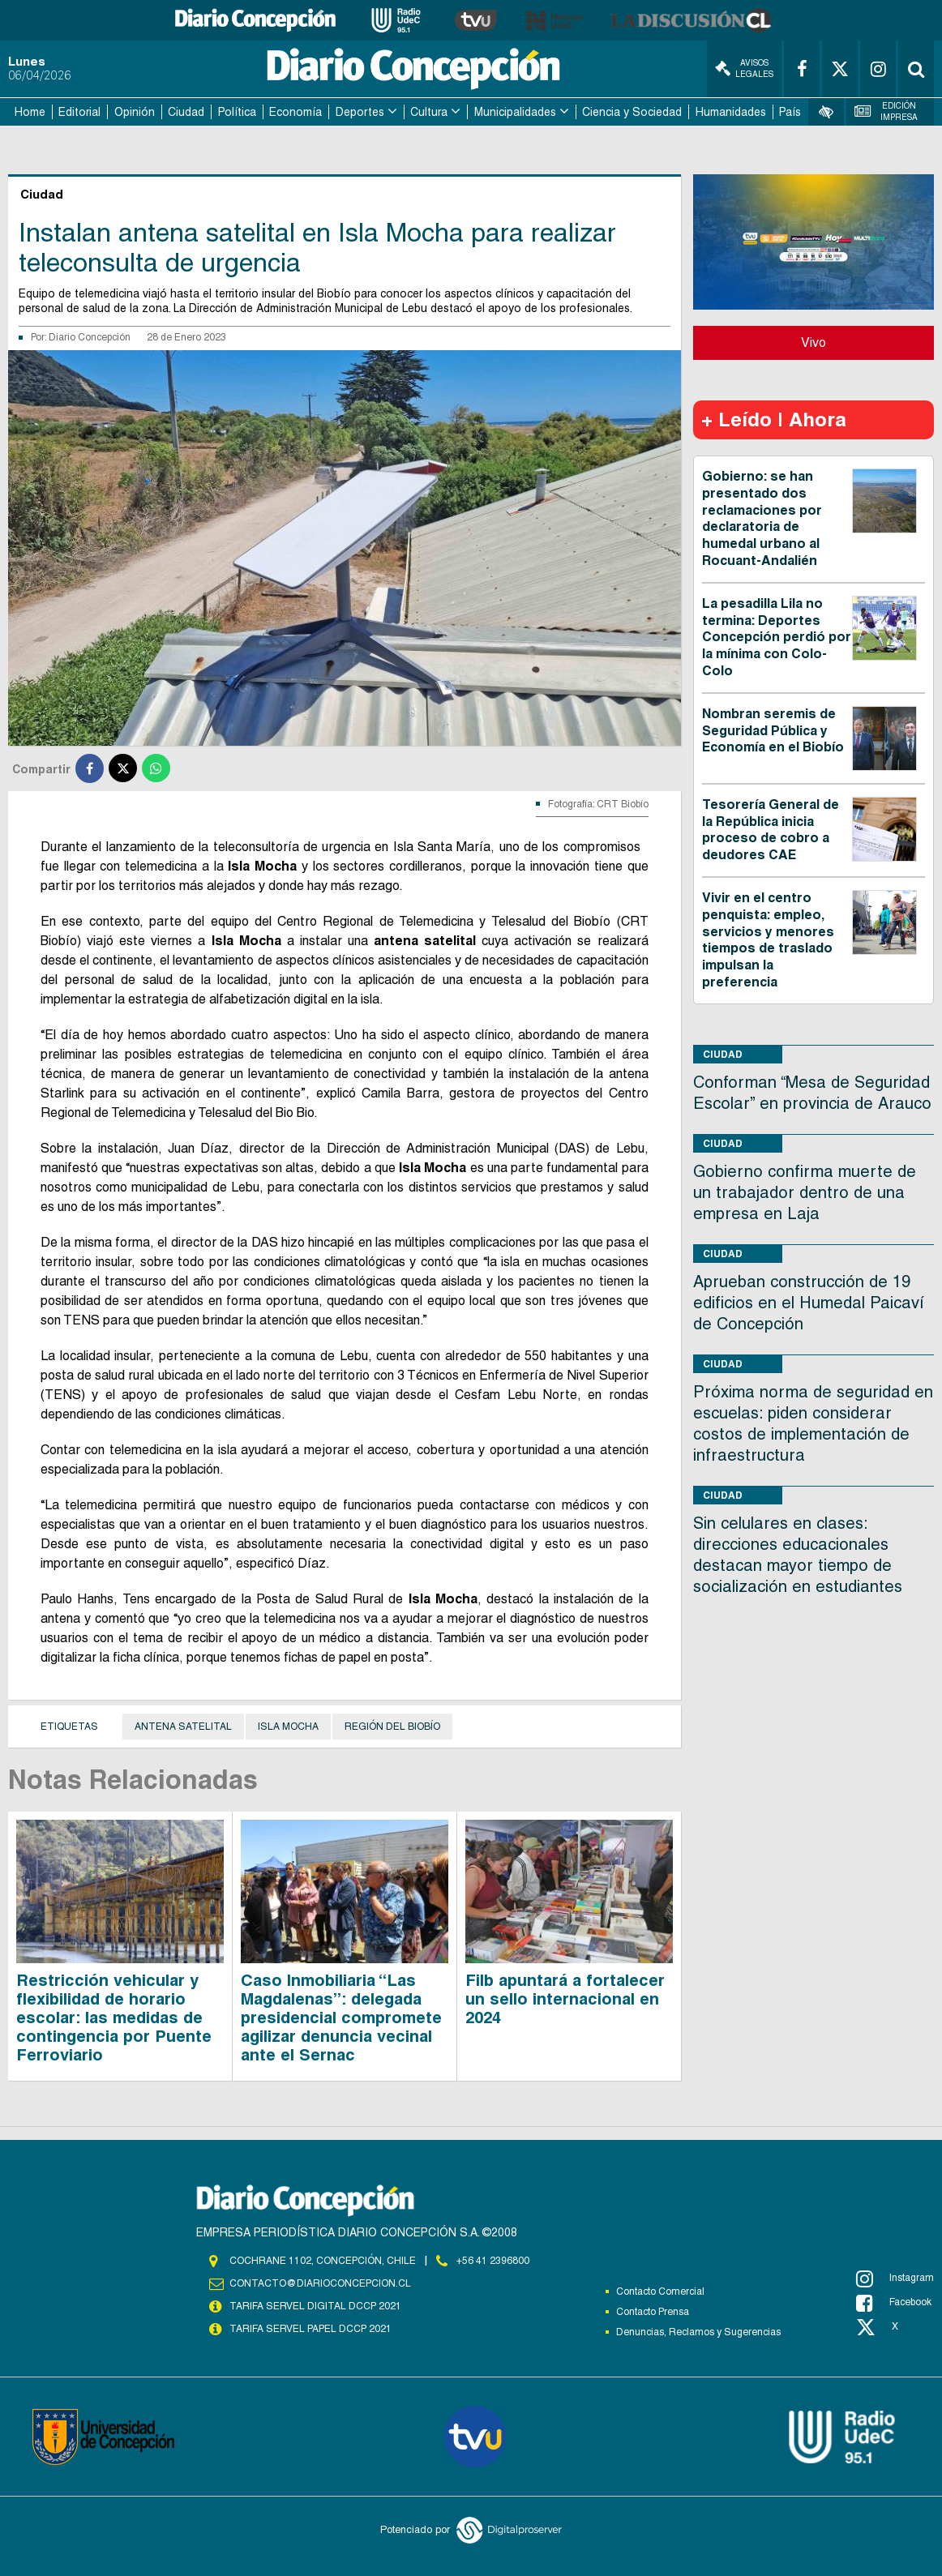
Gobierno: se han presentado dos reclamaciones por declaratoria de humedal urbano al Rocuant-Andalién (762, 518)
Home (30, 111)
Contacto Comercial (660, 2291)
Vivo (813, 342)
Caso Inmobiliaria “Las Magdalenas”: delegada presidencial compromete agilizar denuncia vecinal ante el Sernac (341, 2018)
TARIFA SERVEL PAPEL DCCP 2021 (310, 2328)
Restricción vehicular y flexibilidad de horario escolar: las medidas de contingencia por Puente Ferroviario (114, 2018)
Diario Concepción (90, 337)
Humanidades (731, 111)
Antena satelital (183, 1726)
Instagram (895, 2278)
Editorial (79, 111)
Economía (295, 111)
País (790, 111)
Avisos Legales (744, 68)
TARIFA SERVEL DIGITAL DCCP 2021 (315, 2306)
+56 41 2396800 (492, 2260)
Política (237, 111)
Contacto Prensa (652, 2311)
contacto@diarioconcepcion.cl (320, 2283)
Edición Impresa (885, 111)
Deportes (360, 111)
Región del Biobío (392, 1726)
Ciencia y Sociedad (632, 111)
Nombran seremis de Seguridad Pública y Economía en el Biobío (773, 730)
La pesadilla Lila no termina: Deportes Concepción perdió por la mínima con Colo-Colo (776, 637)
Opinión (134, 111)
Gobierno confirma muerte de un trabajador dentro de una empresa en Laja (804, 1192)
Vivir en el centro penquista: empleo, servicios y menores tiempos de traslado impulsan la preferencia (768, 940)
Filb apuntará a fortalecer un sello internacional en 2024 (565, 1999)
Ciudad (186, 111)
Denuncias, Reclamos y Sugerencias (698, 2332)
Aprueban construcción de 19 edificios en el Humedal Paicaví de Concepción (808, 1302)
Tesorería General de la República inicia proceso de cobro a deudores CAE (770, 829)
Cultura (428, 111)
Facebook (893, 2303)
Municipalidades (515, 111)
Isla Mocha (288, 1726)
